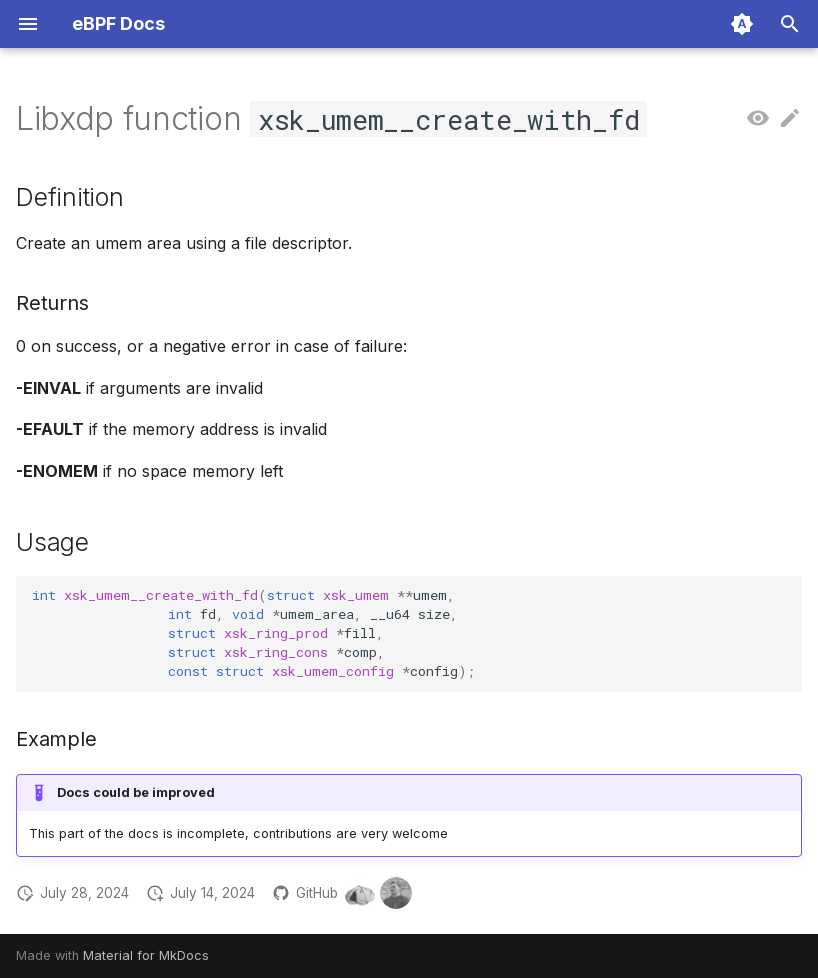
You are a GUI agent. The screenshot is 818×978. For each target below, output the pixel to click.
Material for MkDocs (146, 955)
